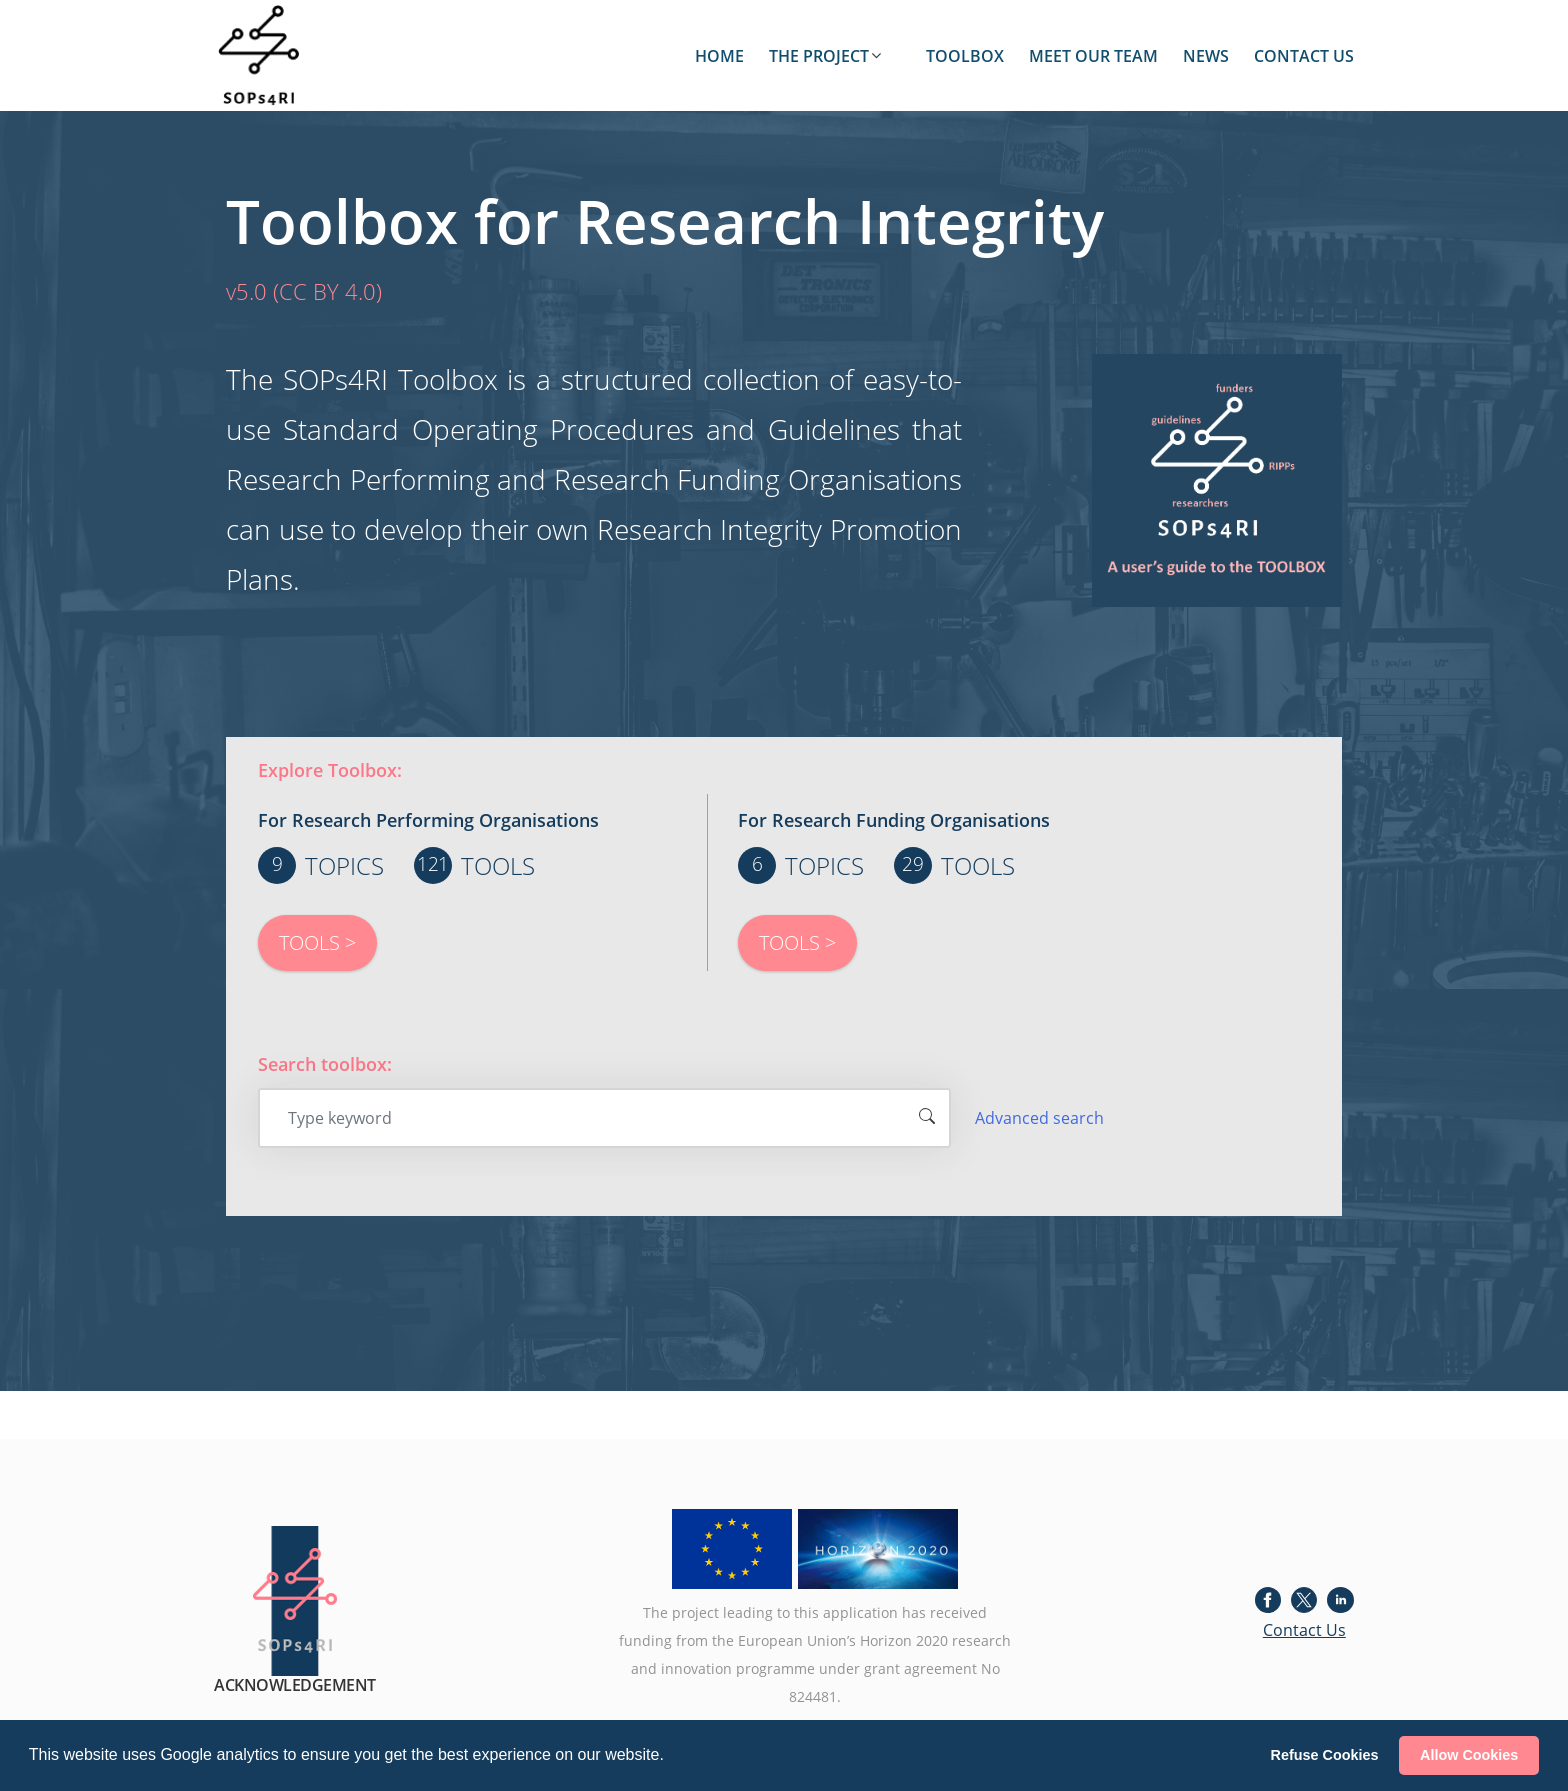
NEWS (1206, 56)
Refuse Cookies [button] (1325, 1755)
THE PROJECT (819, 56)
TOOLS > (317, 942)
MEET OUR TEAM (1093, 56)
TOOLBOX (965, 56)
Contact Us (1304, 1630)
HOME (719, 56)
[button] (671, 1757)
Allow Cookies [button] (1469, 1755)
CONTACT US (1304, 56)
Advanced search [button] (1039, 1118)
